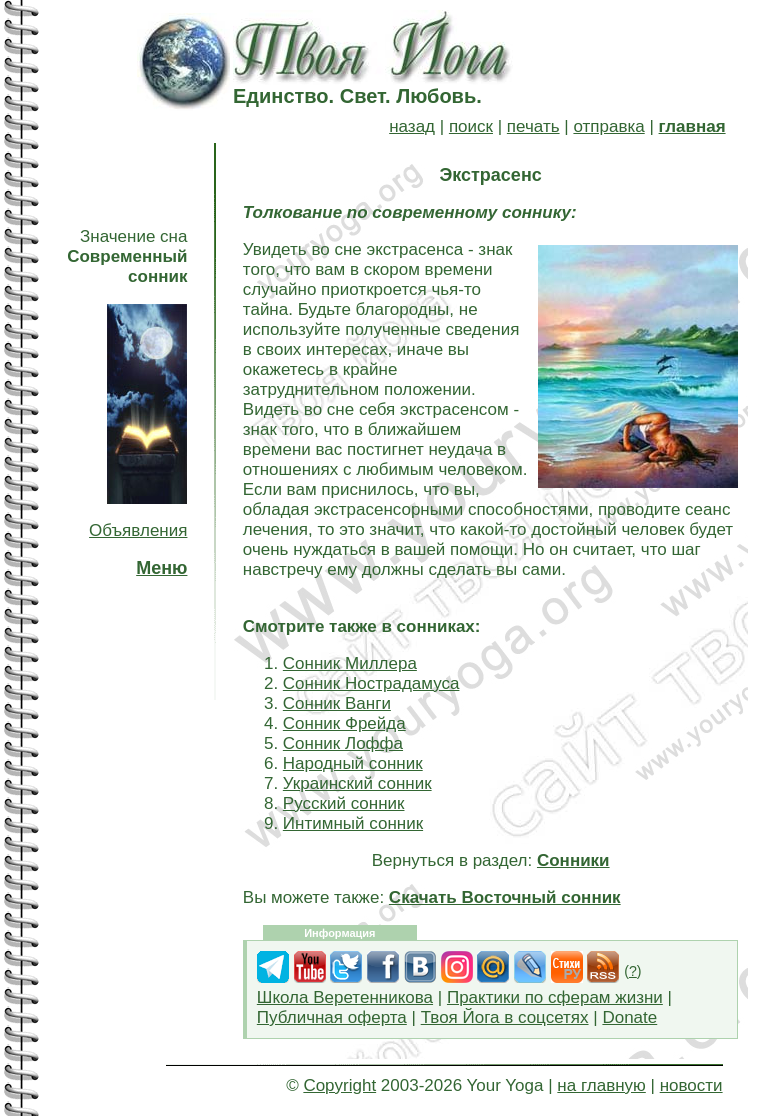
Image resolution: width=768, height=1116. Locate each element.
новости (691, 1085)
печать (533, 126)
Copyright (339, 1085)
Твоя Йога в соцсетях (505, 1017)
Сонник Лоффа (343, 743)
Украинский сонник (357, 783)
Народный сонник (353, 763)
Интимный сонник (353, 823)
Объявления (138, 530)
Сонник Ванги (337, 703)
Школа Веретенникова (345, 997)
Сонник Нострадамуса (371, 683)
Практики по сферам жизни (555, 997)
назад (412, 126)
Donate (629, 1017)
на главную (601, 1085)
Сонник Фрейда (344, 723)
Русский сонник (344, 803)
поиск (471, 126)
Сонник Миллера (350, 663)
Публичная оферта (332, 1017)
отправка (608, 126)
